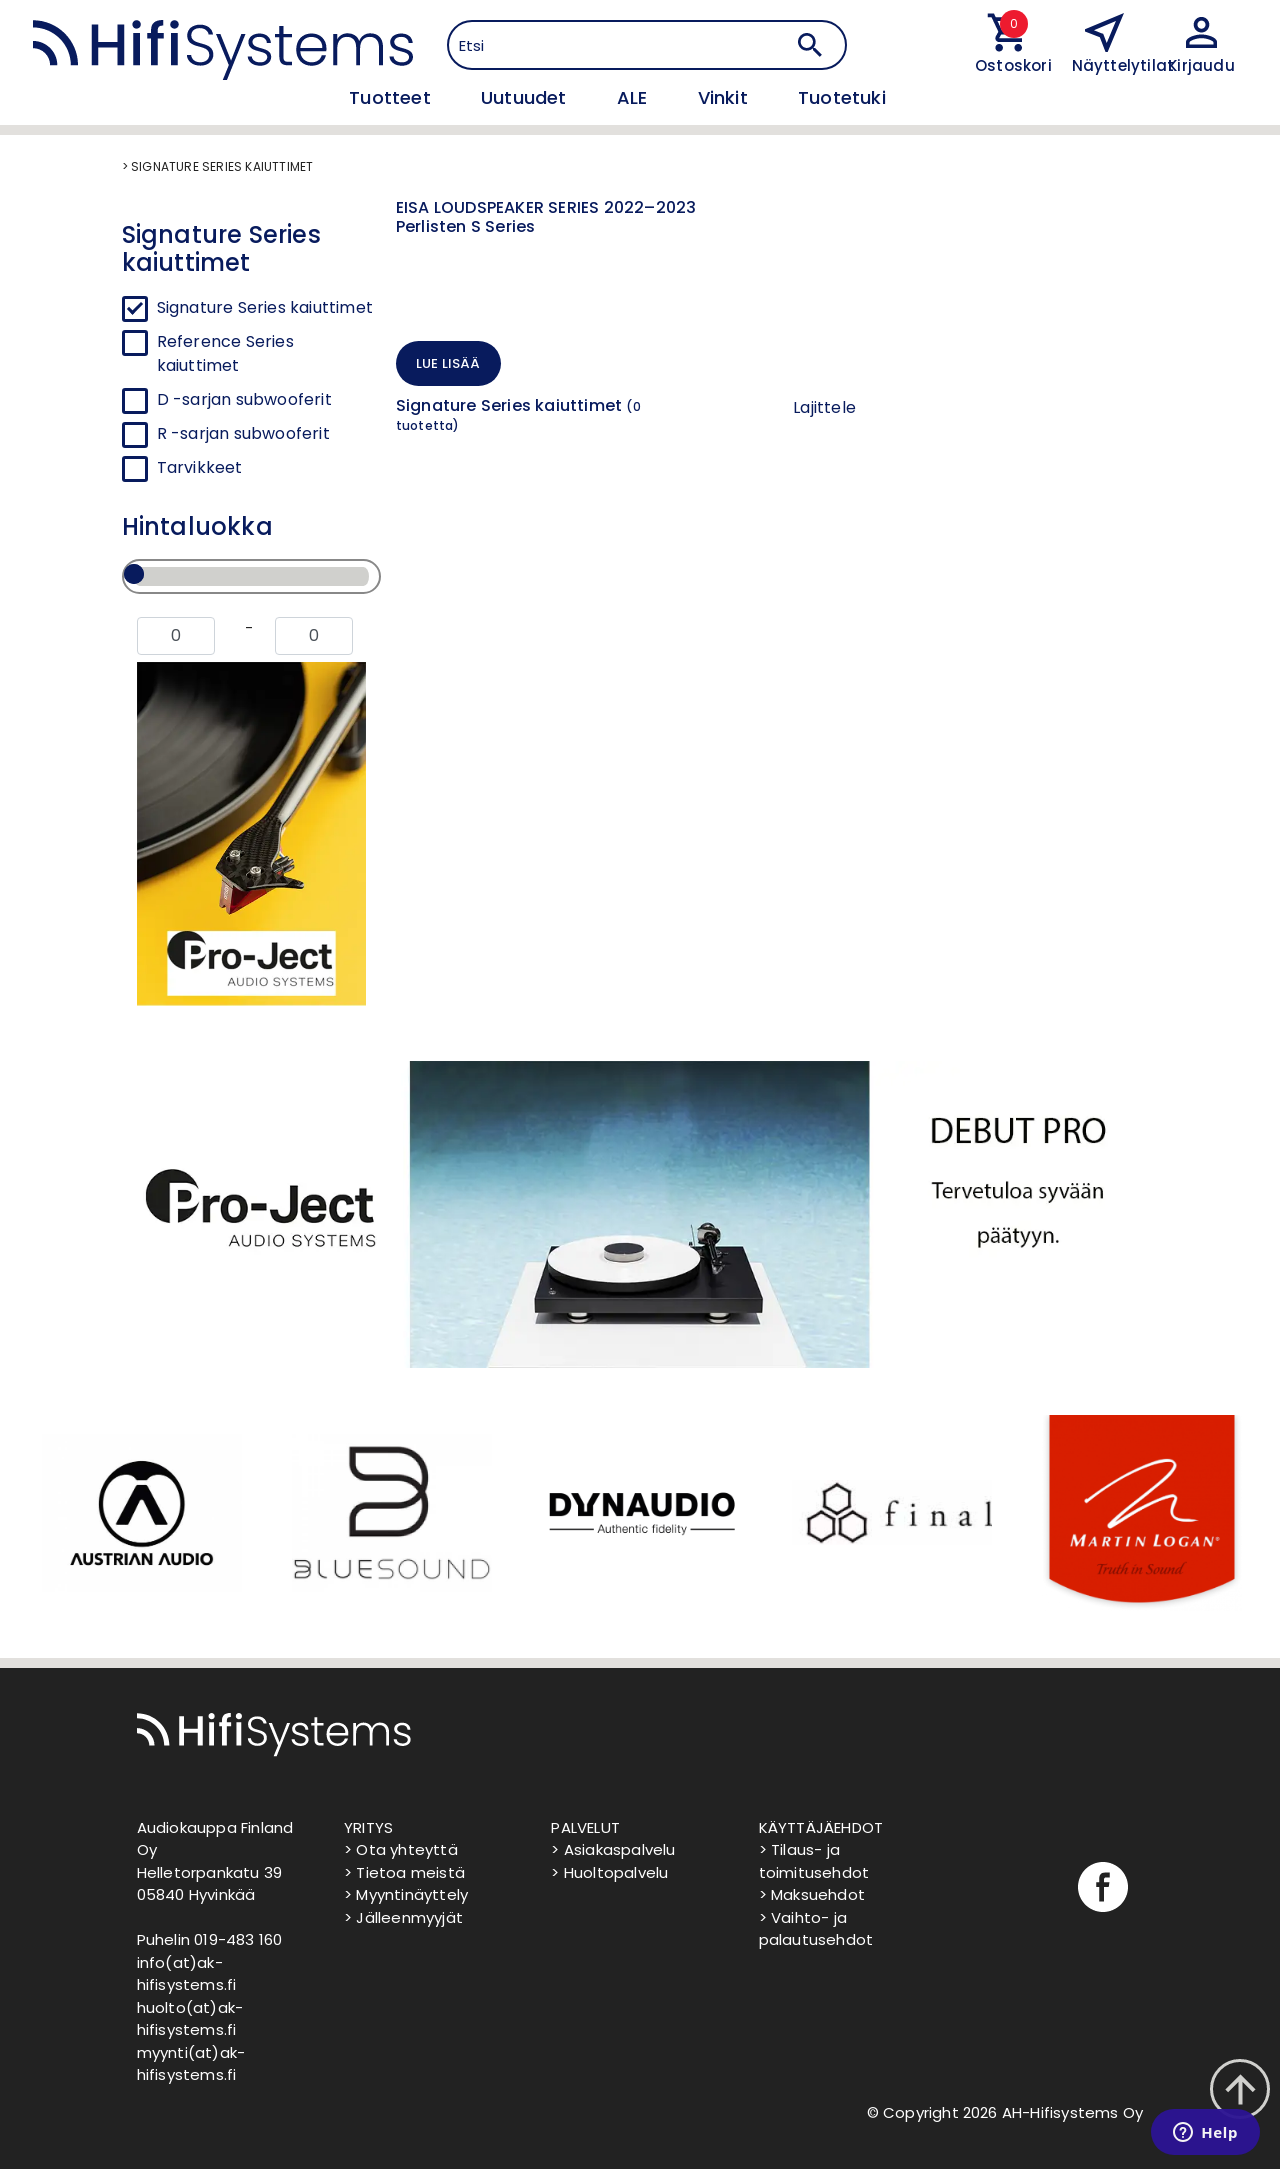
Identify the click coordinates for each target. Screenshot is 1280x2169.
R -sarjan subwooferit (243, 433)
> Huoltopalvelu (609, 1872)
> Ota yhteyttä (401, 1849)
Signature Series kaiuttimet (265, 307)
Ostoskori (1008, 65)
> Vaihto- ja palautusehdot (816, 1929)
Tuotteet (392, 97)
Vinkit (725, 97)
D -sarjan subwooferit (244, 399)
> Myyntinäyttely (406, 1894)
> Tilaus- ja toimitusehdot (814, 1861)
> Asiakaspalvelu (613, 1849)
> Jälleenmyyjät (403, 1917)
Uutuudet (526, 97)
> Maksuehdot (812, 1894)
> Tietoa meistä (404, 1872)
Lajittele (824, 407)
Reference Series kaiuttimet (225, 353)
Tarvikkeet (200, 467)
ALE (635, 97)
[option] (140, 1513)
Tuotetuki (842, 97)
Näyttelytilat (1123, 65)
